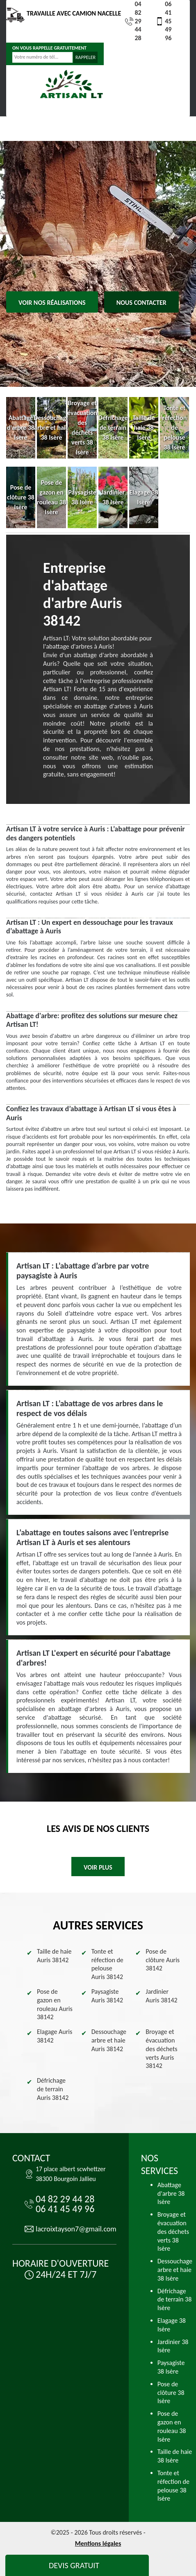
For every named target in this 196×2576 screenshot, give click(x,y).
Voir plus (98, 1867)
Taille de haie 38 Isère (174, 2456)
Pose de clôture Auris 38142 (163, 1959)
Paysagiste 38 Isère (171, 2367)
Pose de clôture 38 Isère (171, 2392)
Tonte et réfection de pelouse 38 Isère (173, 2485)
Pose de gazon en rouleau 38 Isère (171, 2426)
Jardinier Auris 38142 (161, 1996)
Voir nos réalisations (52, 302)
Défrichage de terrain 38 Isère (174, 2299)
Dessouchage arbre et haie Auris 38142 (108, 2040)
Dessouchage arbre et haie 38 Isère (174, 2269)
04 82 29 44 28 (133, 21)
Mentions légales (98, 2543)
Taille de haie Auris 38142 (54, 1955)
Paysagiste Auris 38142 (107, 1996)
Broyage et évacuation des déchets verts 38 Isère (173, 2231)
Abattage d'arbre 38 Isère (171, 2193)
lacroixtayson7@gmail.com (76, 2228)
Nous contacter (141, 302)
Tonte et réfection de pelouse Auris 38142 (107, 1964)
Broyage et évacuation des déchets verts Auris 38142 (161, 2049)
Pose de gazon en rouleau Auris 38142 (55, 2004)
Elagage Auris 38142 (54, 2036)
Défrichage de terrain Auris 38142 (52, 2089)
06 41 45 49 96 (163, 21)
